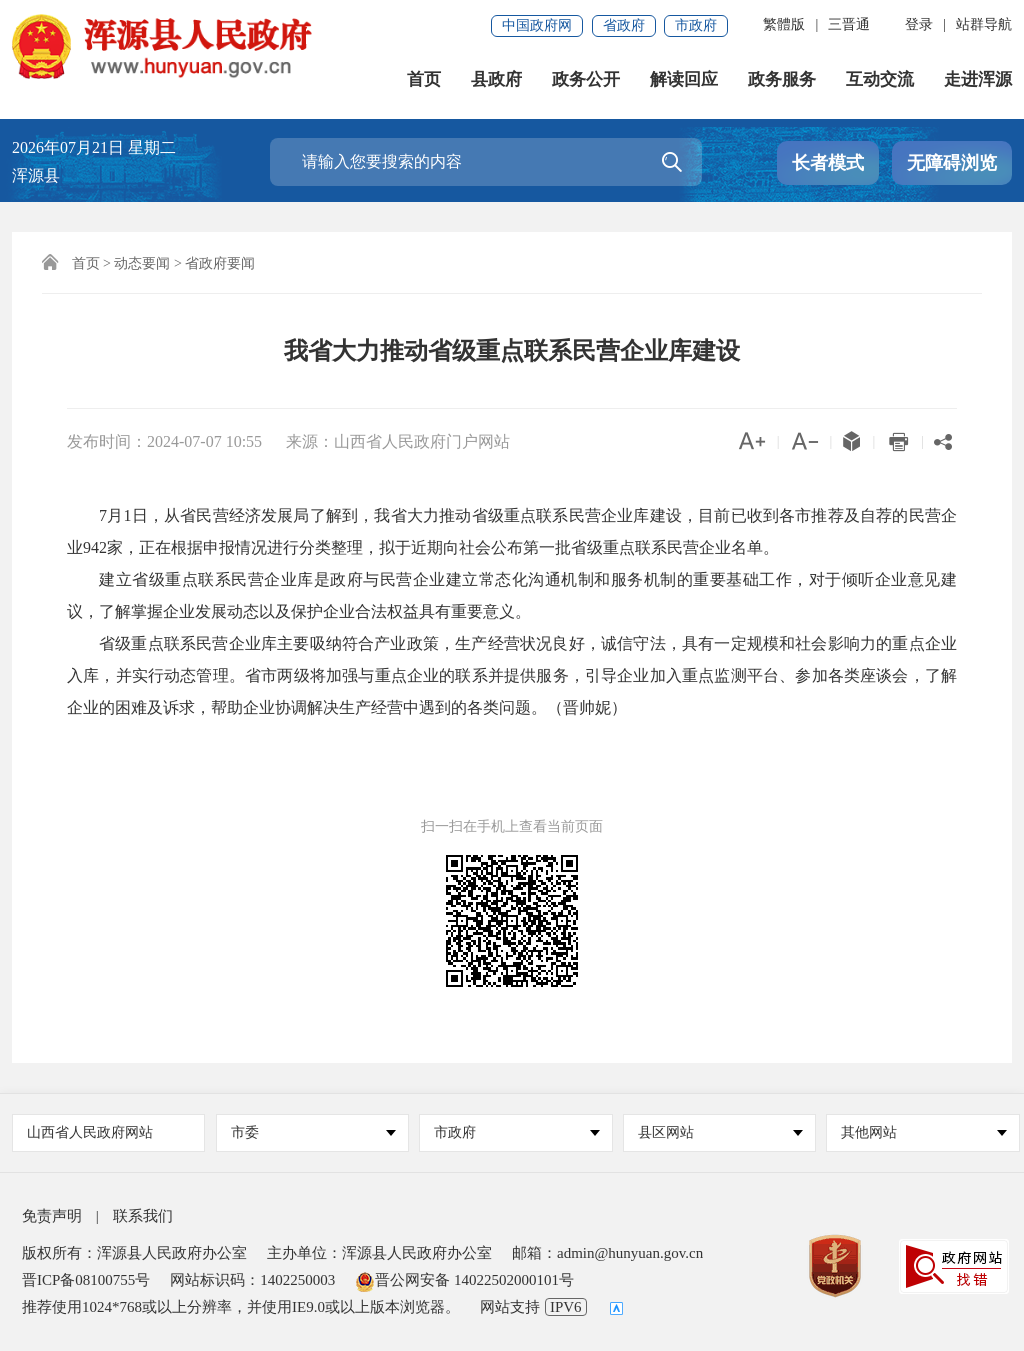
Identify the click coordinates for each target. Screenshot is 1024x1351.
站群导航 (984, 24)
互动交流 (880, 79)
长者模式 (828, 163)
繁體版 (784, 24)
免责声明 (52, 1216)
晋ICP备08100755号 (86, 1280)
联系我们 (143, 1216)
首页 (424, 79)
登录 (919, 24)
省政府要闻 (220, 263)
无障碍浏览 (952, 163)
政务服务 (782, 79)
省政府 (624, 25)
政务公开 (586, 79)
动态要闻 (142, 263)
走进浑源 (978, 79)
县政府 (496, 79)
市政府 (696, 25)
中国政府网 (537, 25)
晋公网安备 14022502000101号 (464, 1280)
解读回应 (684, 79)
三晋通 (849, 24)
